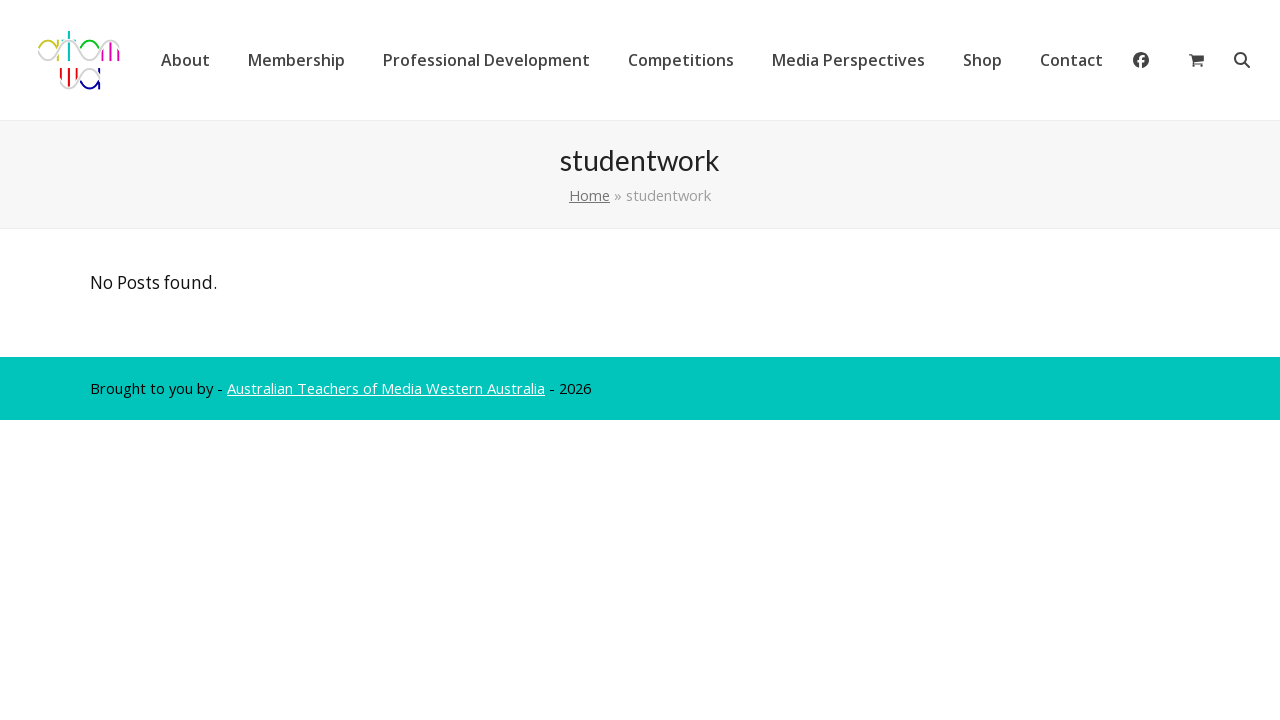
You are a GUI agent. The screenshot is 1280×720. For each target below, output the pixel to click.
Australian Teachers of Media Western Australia (386, 388)
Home (589, 195)
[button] (1196, 60)
